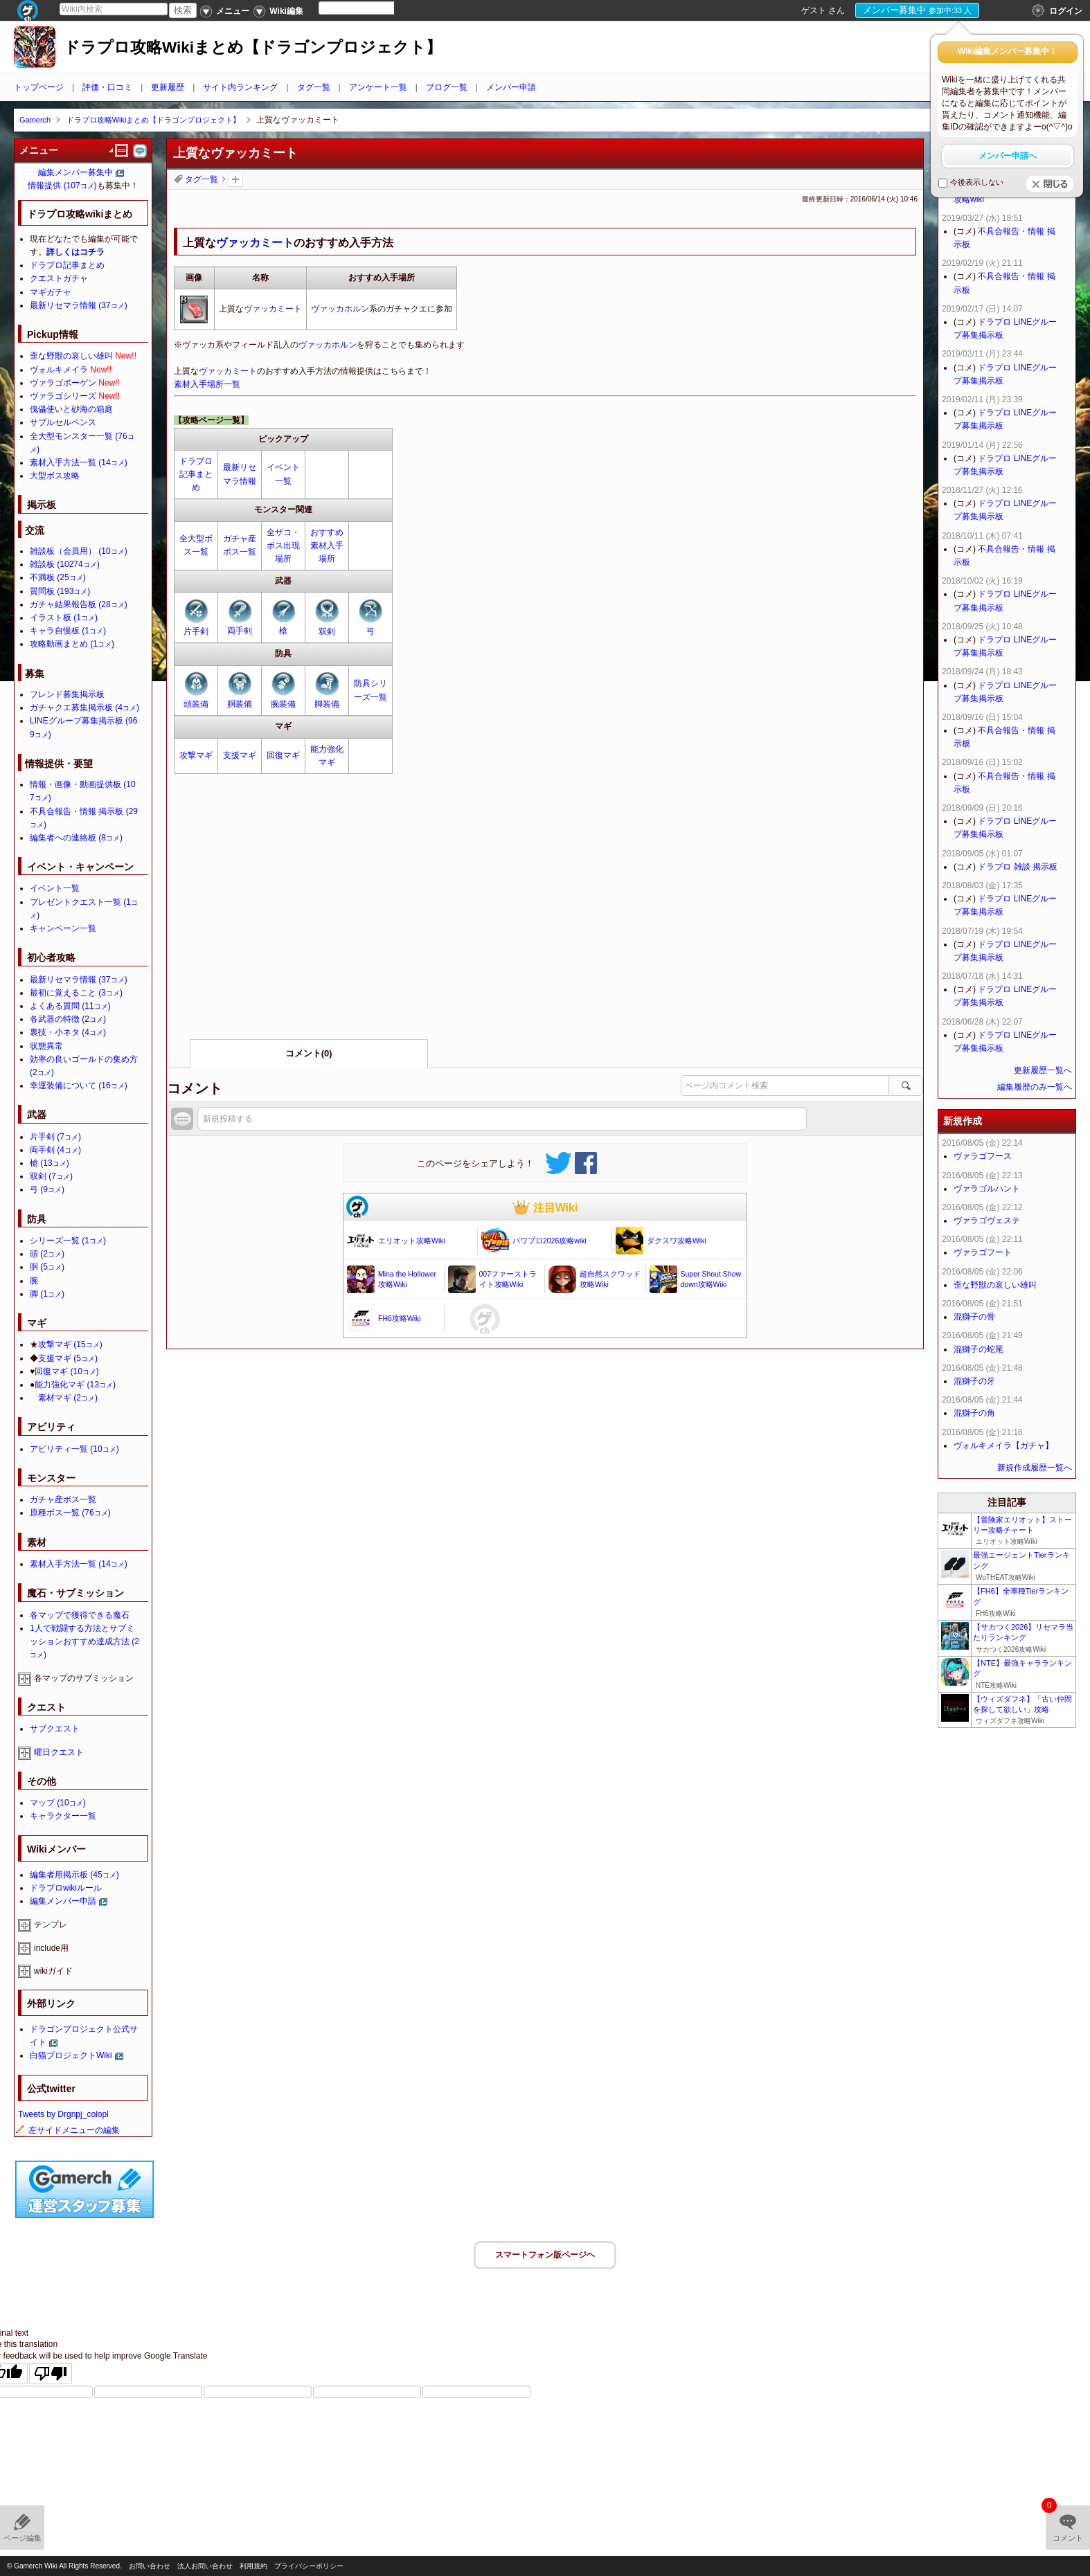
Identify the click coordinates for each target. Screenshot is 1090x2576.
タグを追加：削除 (235, 179)
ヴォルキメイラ (59, 370)
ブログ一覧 (446, 87)
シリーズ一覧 (68, 1240)
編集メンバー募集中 (75, 172)
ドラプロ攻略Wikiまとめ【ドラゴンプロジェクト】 (253, 47)
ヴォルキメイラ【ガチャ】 (1003, 1445)
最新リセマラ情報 (78, 305)
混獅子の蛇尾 (978, 1349)
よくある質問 (70, 1006)
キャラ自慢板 (68, 631)
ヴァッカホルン (340, 309)
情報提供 (62, 185)
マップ (58, 1803)
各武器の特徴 (68, 1019)
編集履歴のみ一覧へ (1034, 1087)
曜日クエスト (59, 1752)
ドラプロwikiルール (66, 1888)
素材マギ (68, 1398)
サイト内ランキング (240, 87)
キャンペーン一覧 (63, 928)
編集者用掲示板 (74, 1875)
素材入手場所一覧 (207, 384)
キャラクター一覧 (63, 1816)
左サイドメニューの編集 (67, 2130)
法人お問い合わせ (205, 2566)
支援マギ (239, 755)
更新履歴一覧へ (1043, 1070)
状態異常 (46, 1046)
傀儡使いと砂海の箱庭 (71, 409)
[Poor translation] (50, 2373)
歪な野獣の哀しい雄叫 (71, 356)
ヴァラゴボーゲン (63, 383)
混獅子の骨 (974, 1317)
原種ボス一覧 (70, 1512)
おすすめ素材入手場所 (326, 546)
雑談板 (65, 564)
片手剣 (196, 631)
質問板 (60, 591)
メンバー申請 (511, 87)
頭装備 (196, 704)
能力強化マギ (75, 1384)
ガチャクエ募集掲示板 (84, 707)
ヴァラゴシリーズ (63, 396)
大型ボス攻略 (55, 475)
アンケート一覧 (378, 87)
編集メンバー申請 (63, 1901)
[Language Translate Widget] (368, 8)
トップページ (39, 87)
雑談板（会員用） (78, 551)
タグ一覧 (313, 87)
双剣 (327, 631)
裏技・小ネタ (68, 1032)
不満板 (58, 577)
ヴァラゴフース (983, 1156)
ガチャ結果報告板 (78, 604)
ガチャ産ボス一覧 (63, 1499)
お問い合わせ (149, 2566)
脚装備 (326, 704)
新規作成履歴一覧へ (1034, 1467)
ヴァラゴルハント (987, 1189)
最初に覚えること (76, 993)
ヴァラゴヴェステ (987, 1220)
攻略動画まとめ (72, 644)
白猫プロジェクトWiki (71, 2055)
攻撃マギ (196, 755)
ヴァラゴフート (983, 1252)
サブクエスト (55, 1728)
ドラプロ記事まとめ (196, 474)
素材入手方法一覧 (78, 462)
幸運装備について (78, 1085)
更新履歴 (167, 87)
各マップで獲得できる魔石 (79, 1615)
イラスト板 (64, 617)
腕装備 (283, 704)
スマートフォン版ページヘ (545, 2255)
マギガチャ (50, 292)
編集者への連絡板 (76, 838)
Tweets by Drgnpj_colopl (63, 2114)
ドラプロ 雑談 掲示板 (1017, 867)
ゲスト (813, 10)
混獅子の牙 (974, 1381)
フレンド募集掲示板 (67, 694)
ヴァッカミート (255, 243)
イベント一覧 (55, 888)
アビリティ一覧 (74, 1449)
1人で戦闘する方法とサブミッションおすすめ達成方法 (84, 1641)
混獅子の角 (974, 1413)
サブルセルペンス (63, 422)
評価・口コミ (107, 87)
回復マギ (283, 755)
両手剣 (239, 631)
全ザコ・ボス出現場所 (283, 546)
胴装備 (239, 704)
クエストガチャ (59, 278)
